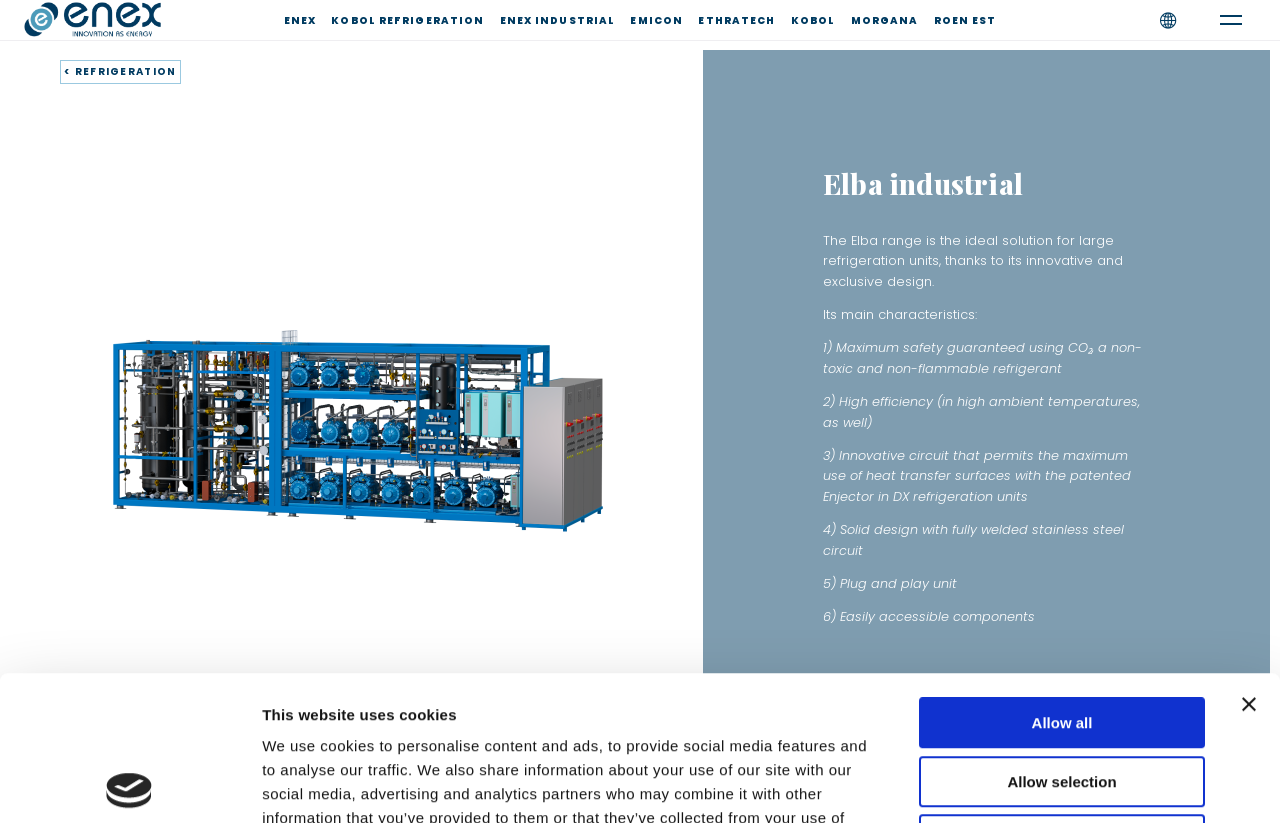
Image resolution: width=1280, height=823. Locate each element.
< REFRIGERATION (120, 71)
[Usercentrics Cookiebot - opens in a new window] (129, 784)
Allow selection (1061, 637)
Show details (1049, 783)
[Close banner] (1249, 560)
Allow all (1062, 578)
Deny (1062, 695)
